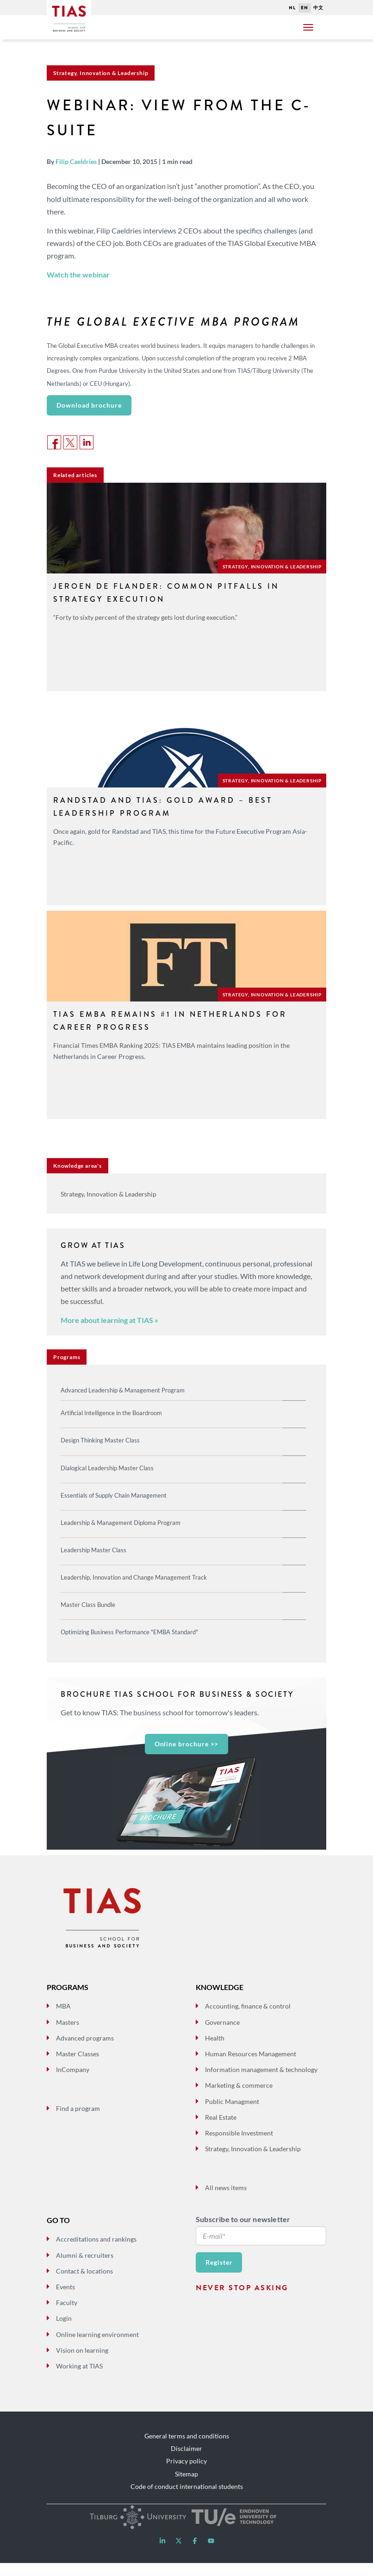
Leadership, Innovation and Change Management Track (134, 1577)
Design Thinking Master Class (100, 1440)
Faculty (66, 2316)
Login (64, 2332)
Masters (67, 2035)
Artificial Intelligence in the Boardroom (111, 1413)
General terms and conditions (186, 2449)
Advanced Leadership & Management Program (123, 1390)
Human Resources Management (250, 2067)
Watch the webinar (78, 274)
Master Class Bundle (88, 1604)
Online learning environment (97, 2347)
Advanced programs (85, 2051)
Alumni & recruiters (84, 2268)
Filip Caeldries (76, 161)
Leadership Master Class (93, 1550)
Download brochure (89, 405)
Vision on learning (82, 2363)
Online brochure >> (187, 1744)
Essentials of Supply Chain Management (114, 1495)
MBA (63, 2019)
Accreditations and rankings (96, 2252)
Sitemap (186, 2487)
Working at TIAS (79, 2379)
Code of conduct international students (187, 2499)
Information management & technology (261, 2083)
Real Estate (220, 2130)
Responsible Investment (239, 2146)
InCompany (72, 2083)
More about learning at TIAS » (109, 1320)
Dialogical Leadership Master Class (107, 1468)
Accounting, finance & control (248, 2019)
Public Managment (232, 2114)
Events (65, 2300)
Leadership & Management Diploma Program (120, 1522)
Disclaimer (186, 2462)
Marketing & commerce (239, 2099)
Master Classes (77, 2067)
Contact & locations (84, 2284)
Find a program (78, 2121)
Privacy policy (186, 2474)
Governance (222, 2035)
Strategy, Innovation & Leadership (253, 2162)
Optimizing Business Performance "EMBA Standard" (129, 1632)
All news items (226, 2200)
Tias (69, 13)
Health (214, 2051)
